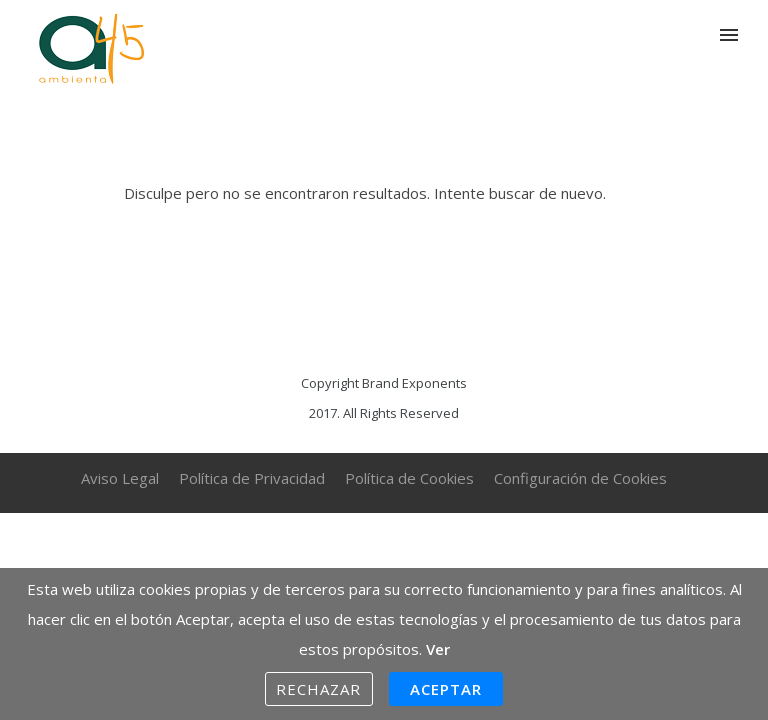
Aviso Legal (120, 478)
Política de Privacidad (252, 478)
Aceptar (446, 689)
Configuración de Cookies (580, 478)
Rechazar (319, 689)
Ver (438, 649)
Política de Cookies (409, 478)
